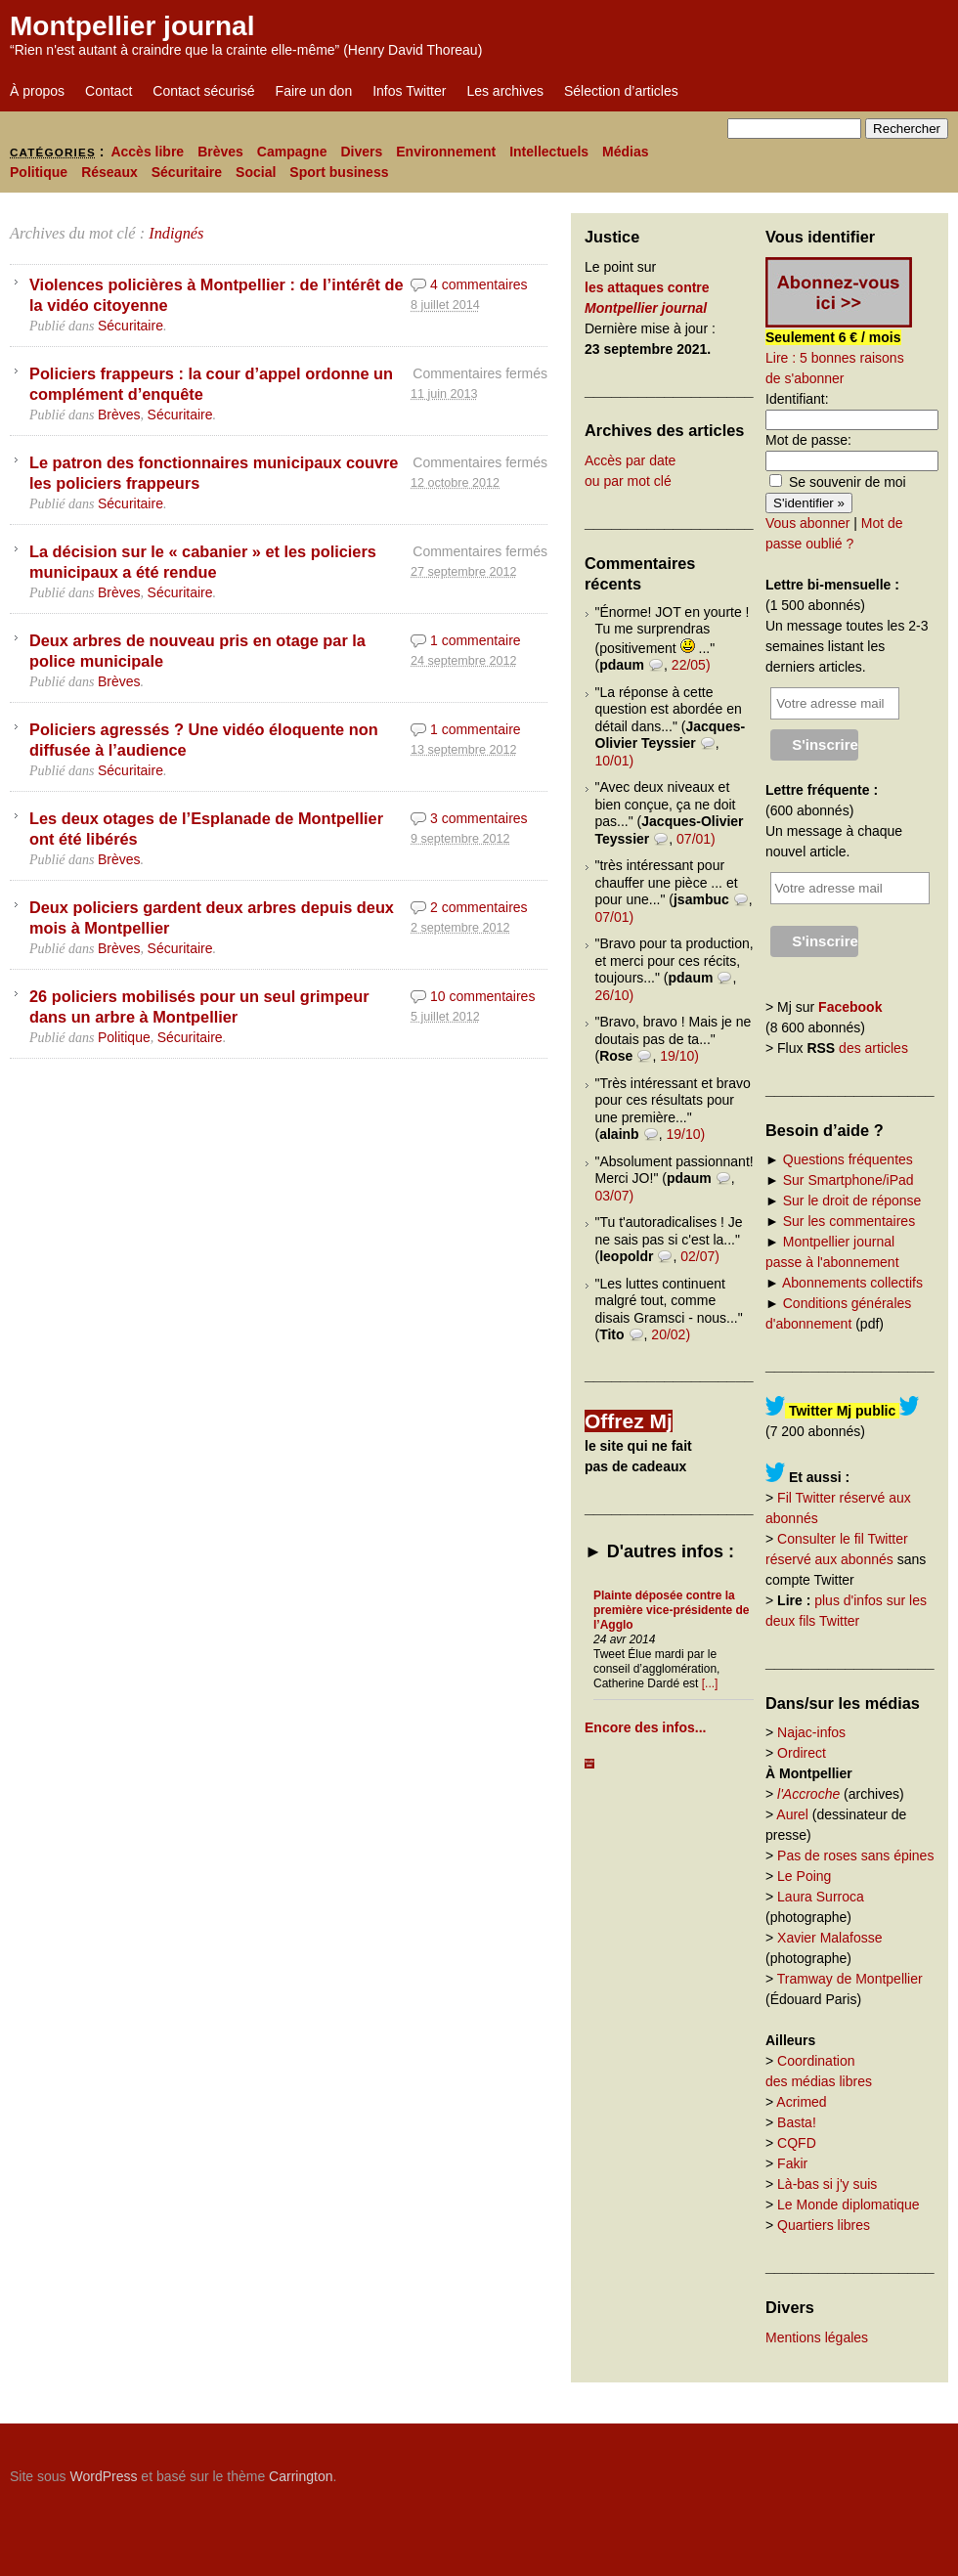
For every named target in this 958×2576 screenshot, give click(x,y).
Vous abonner (807, 523)
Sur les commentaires (849, 1221)
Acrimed (801, 2102)
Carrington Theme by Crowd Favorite (826, 2469)
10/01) (614, 760)
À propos (37, 91)
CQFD (796, 2143)
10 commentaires (482, 996)
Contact (108, 91)
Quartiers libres (823, 2225)
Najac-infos (811, 1732)
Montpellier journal (132, 26)
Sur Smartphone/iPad (848, 1180)
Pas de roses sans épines (855, 1855)
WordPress (103, 2476)
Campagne (292, 151)
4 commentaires (479, 284)
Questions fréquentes (848, 1159)
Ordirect (801, 1753)
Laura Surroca (820, 1896)
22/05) (691, 665)
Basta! (796, 2122)
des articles (873, 1048)
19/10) (679, 1056)
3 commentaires (479, 818)
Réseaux (109, 172)
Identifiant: (797, 399)
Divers (361, 151)
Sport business (338, 172)
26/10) (614, 995)
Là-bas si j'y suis (827, 2184)
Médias (625, 151)
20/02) (670, 1334)
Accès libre (147, 151)
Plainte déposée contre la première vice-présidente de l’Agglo (671, 1610)
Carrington (300, 2476)
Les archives (505, 91)
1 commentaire (475, 640)
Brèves (220, 151)
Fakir (792, 2163)
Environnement (446, 151)
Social (256, 172)
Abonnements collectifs (852, 1282)
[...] (710, 1683)
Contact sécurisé (203, 91)
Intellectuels (548, 151)
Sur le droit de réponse (852, 1200)
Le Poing (804, 1876)
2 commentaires (479, 907)
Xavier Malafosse (829, 1937)
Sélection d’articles (621, 91)
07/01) (696, 839)
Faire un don (314, 91)
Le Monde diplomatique (848, 2204)
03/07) (614, 1195)
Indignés (176, 233)
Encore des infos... (645, 1727)
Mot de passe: (808, 440)
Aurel (792, 1814)
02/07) (699, 1256)
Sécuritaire (187, 172)
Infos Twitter (409, 91)
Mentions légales (816, 2337)
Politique (38, 172)
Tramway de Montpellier (850, 1979)
